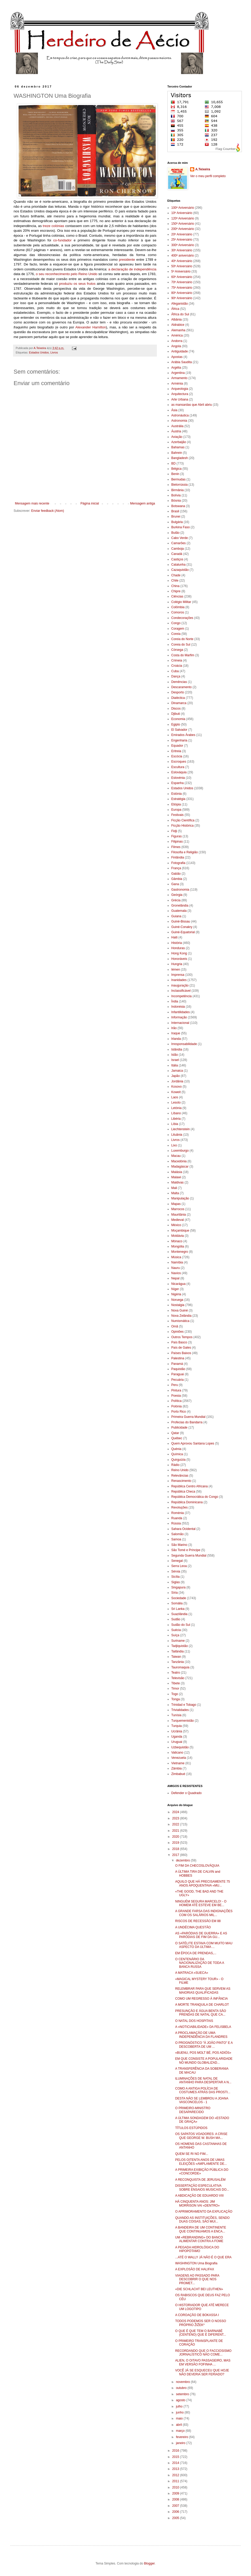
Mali (174, 1188)
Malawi (176, 1177)
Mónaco (176, 1241)
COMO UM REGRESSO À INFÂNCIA (201, 1998)
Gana (175, 884)
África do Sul (180, 314)
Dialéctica (178, 698)
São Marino (179, 1545)
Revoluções (179, 1507)
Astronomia (179, 420)
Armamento (179, 378)
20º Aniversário (181, 234)
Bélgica (176, 469)
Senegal (177, 1561)
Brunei (175, 516)
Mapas (176, 1204)
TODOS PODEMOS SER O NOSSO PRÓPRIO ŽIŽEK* (200, 2322)
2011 (176, 2481)
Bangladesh (179, 458)
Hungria (176, 964)
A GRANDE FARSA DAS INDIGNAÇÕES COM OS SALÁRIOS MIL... (203, 1913)
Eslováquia (179, 772)
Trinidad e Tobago (183, 1705)
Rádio (175, 1465)
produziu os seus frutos (77, 284)
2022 (176, 1824)
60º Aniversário (181, 277)
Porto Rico (178, 1411)
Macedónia (179, 1161)
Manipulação (180, 1198)
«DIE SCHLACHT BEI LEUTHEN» (199, 2289)
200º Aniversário (182, 229)
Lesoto (176, 1102)
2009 (176, 2493)
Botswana (178, 506)
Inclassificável (181, 991)
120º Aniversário (182, 218)
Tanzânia (177, 1662)
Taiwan (176, 1656)
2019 (176, 1842)
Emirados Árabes (183, 735)
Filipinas (177, 841)
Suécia (176, 1630)
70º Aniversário (181, 282)
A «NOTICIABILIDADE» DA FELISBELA (203, 2027)
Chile (174, 580)
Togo (174, 1694)
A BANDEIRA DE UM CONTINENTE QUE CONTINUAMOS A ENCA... (200, 2229)
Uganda (176, 1736)
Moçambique (180, 1230)
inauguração (180, 985)
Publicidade (179, 1427)
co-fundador (62, 240)
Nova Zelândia (181, 1316)
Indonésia (178, 1006)
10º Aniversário (181, 213)
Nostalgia (177, 1305)
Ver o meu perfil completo (208, 176)
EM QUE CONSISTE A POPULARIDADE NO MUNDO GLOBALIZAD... (203, 2060)
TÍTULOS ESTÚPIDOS (191, 2128)
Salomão (177, 1534)
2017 (176, 1855)
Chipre (175, 591)
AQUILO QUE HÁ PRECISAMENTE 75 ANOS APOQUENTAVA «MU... (202, 1883)
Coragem (177, 628)
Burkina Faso (180, 527)
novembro (183, 2382)
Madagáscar (180, 1166)
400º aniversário (182, 255)
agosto (181, 2400)
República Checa (183, 1491)
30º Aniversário (181, 250)
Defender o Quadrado (186, 1793)
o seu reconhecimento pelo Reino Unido (67, 274)
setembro (183, 2394)
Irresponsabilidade (184, 1044)
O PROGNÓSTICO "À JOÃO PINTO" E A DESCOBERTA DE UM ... (204, 2044)
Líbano (176, 1113)
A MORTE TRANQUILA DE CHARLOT (202, 2004)
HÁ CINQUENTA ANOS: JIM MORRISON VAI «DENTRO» (197, 2203)
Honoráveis (179, 959)
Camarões (178, 543)
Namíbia (177, 1262)
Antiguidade (179, 351)
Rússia (176, 1523)
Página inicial (90, 503)
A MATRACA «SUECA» (191, 1973)
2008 (176, 2499)
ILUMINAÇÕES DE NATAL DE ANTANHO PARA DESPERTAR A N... (203, 2080)
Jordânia (177, 1081)
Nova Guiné (179, 1310)
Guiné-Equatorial (183, 932)
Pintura (176, 1390)
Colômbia (178, 607)
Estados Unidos (39, 352)
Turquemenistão (182, 1720)
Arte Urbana (179, 399)
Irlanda (176, 1039)
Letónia (176, 1108)
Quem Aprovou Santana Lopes (192, 1443)
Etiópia (176, 804)
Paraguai (177, 1374)
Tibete (175, 1683)
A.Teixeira (202, 169)
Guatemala (179, 911)
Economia (178, 719)
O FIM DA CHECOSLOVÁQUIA (197, 1865)
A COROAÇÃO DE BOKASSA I (197, 2315)
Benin (175, 474)
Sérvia (175, 1571)
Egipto (175, 724)
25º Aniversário (181, 239)
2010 (176, 2487)
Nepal (175, 1278)
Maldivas (177, 1182)
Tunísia (176, 1715)
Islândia (176, 1049)
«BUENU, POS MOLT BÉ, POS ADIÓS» (203, 2053)
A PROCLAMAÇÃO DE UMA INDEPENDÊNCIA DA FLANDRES (201, 2034)
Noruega (177, 1300)
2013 (176, 2469)
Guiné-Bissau (180, 921)
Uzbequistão (180, 1747)
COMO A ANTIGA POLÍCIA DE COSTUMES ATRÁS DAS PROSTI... (202, 2090)
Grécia (175, 900)
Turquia (176, 1726)
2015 (176, 2457)
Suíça (175, 1635)
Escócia (176, 756)
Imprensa (177, 975)
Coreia (175, 634)
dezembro (183, 1860)
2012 (176, 2475)
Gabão (176, 873)
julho (180, 2406)
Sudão (175, 1619)
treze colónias (53, 226)
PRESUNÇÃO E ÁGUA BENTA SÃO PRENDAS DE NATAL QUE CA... (200, 2012)
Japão (175, 1076)
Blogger (149, 2563)
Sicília (175, 1577)
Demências (179, 682)
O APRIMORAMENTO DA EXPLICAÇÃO (203, 2211)
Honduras (178, 948)
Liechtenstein (180, 1129)
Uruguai (176, 1742)
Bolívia (176, 495)
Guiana (176, 916)
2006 (176, 2512)
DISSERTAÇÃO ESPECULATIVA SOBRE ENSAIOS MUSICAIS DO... (202, 2187)
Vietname (177, 1763)
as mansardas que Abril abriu (191, 405)
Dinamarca (178, 703)
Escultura (177, 767)
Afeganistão (179, 303)
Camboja (177, 548)
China (175, 586)
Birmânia (177, 490)
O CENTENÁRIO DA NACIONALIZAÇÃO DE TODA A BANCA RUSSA (199, 1963)
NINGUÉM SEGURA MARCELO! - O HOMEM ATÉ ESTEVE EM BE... (200, 1903)
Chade (175, 575)
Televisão (177, 1678)
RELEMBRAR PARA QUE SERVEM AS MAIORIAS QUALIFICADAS (202, 1990)
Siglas (175, 1582)
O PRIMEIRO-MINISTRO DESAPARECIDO (192, 2110)
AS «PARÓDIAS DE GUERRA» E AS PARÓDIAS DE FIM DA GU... (201, 1935)
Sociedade (178, 1598)
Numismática (180, 1321)
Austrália (177, 426)
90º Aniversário (181, 298)
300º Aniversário (182, 245)
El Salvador (179, 730)
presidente (127, 260)
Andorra (176, 341)
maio (180, 2418)
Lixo (174, 1145)
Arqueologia (179, 389)
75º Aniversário (181, 287)
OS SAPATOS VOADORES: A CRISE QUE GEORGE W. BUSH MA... (201, 2135)
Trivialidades (180, 1710)
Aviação (176, 437)
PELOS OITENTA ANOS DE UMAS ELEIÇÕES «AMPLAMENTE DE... (201, 2161)
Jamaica (177, 1070)
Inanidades (179, 980)
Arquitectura (179, 394)
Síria (174, 1592)
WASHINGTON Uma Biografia (196, 2263)
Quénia (176, 1449)
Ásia (174, 410)
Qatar (175, 1433)
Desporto (177, 692)
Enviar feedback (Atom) (47, 511)
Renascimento (181, 1481)
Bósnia (176, 500)
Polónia (176, 1406)
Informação (179, 1017)
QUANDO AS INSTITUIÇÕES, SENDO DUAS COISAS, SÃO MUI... (202, 2219)
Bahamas (178, 447)
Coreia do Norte (182, 639)
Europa (176, 809)
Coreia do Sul (180, 644)
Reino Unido (180, 1470)
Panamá (177, 1364)
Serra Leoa (179, 1566)
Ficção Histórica (182, 825)
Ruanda (176, 1518)
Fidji (174, 831)
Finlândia (177, 857)
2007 (176, 2506)
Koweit (176, 1092)
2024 (176, 1812)
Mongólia (177, 1246)
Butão (175, 533)
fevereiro (182, 2437)
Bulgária (177, 522)
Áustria (176, 431)
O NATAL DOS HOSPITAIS (194, 2021)
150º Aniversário (182, 223)
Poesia (176, 1395)
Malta (175, 1193)
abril (179, 2425)
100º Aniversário (182, 208)
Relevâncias (179, 1475)
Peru (174, 1385)
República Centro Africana (189, 1486)
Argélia (176, 367)
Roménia (177, 1513)
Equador (177, 745)
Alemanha (178, 330)
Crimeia (176, 660)
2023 (176, 1818)
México (176, 1225)
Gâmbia (176, 879)
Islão (174, 1055)
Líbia (174, 1124)
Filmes (175, 847)
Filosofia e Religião (184, 852)
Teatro (175, 1672)
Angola (176, 346)
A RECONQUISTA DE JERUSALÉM (200, 2180)
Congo (175, 623)
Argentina (178, 373)
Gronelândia (179, 905)
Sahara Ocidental (183, 1529)
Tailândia (177, 1651)
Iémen (175, 969)
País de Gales (181, 1347)
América (177, 335)
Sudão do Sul (180, 1625)
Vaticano (177, 1752)
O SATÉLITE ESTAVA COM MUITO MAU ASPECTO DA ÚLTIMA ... (203, 1945)
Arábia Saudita (181, 362)
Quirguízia (178, 1459)
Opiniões (177, 1331)
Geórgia (176, 895)
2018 (176, 1849)
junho (180, 2412)
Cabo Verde (179, 538)
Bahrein (176, 453)
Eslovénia (178, 778)
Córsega (177, 650)
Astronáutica (180, 415)
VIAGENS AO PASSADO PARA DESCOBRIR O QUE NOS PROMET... (197, 2279)
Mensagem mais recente (32, 503)
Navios (176, 1273)
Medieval (177, 1220)
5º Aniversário (181, 271)
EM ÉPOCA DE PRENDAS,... (195, 1953)
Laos (174, 1097)
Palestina (177, 1358)
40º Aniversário (181, 261)
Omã (174, 1326)
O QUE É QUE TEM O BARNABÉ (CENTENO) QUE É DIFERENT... (200, 2332)
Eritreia (176, 751)
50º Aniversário (181, 266)
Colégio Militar (181, 602)
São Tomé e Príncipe (185, 1550)
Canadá (176, 554)
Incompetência (181, 996)
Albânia (176, 319)
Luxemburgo (180, 1150)
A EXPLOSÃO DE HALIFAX (194, 2269)
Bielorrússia (179, 484)
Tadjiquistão (179, 1646)
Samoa (176, 1539)
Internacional (180, 1023)
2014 (176, 2463)
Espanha (177, 783)
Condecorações (182, 618)
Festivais (177, 815)
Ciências (177, 596)
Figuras (176, 836)
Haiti (174, 937)
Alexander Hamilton (90, 327)
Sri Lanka (178, 1609)
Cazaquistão (180, 570)
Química (177, 1454)
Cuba (175, 671)
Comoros (177, 612)
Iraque (175, 1033)
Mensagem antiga (142, 503)
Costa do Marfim (182, 655)
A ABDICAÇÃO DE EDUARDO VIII (199, 2195)
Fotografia (178, 863)
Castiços (177, 559)
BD (173, 463)
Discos (176, 708)
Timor (175, 1688)
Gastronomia (180, 889)
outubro (181, 2388)
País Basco (179, 1342)
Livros (54, 352)
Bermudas (178, 479)
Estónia (176, 794)
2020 (176, 1836)
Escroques (178, 761)
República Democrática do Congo (194, 1497)
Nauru (175, 1268)
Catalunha (178, 564)
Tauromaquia (180, 1667)
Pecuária (177, 1380)
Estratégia (178, 799)
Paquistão (178, 1369)
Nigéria (176, 1294)
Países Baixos (181, 1353)
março (181, 2431)
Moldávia (177, 1236)
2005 (176, 2518)
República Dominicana (187, 1502)
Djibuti (175, 714)
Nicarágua (178, 1284)
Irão (174, 1028)
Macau (176, 1156)
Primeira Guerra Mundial (188, 1417)
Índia (174, 1001)
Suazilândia (179, 1614)
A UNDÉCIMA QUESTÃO (193, 1927)
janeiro (181, 2443)
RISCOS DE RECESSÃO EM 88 (198, 1921)
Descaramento (181, 687)
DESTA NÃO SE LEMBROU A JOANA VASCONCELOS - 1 (201, 2100)
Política (176, 1401)
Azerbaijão (178, 442)
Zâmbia (176, 1768)
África (175, 309)
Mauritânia (178, 1214)
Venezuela (178, 1758)
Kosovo (176, 1086)
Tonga (175, 1699)
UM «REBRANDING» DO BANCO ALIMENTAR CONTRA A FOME (199, 2239)
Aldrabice (177, 325)
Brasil (175, 511)
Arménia (177, 383)
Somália (176, 1603)
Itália (174, 1065)
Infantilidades (180, 1012)
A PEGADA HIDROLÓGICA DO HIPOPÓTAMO (197, 2249)
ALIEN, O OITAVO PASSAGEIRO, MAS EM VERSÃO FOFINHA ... (202, 2362)
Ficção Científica (183, 820)
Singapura (178, 1587)
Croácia (176, 666)
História (176, 943)
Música (176, 1257)
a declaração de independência (132, 269)
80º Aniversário (181, 293)
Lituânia (176, 1134)
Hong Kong (179, 953)
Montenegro (179, 1252)
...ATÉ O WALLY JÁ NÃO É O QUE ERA (203, 2257)
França (176, 868)
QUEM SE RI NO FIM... (191, 2154)
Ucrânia (176, 1731)
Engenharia (179, 740)
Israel (175, 1060)
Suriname (178, 1641)
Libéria (176, 1119)
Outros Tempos (181, 1337)
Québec (176, 1438)
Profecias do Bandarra (186, 1422)
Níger (175, 1289)
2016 (176, 2450)
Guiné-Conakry (181, 927)
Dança (175, 676)
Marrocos (177, 1209)
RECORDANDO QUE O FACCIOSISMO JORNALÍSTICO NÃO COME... (203, 2352)
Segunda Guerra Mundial (188, 1555)
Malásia (176, 1172)
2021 (176, 1830)
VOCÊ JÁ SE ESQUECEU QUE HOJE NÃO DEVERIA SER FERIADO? (202, 2372)
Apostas (176, 357)
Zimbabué (178, 1774)
